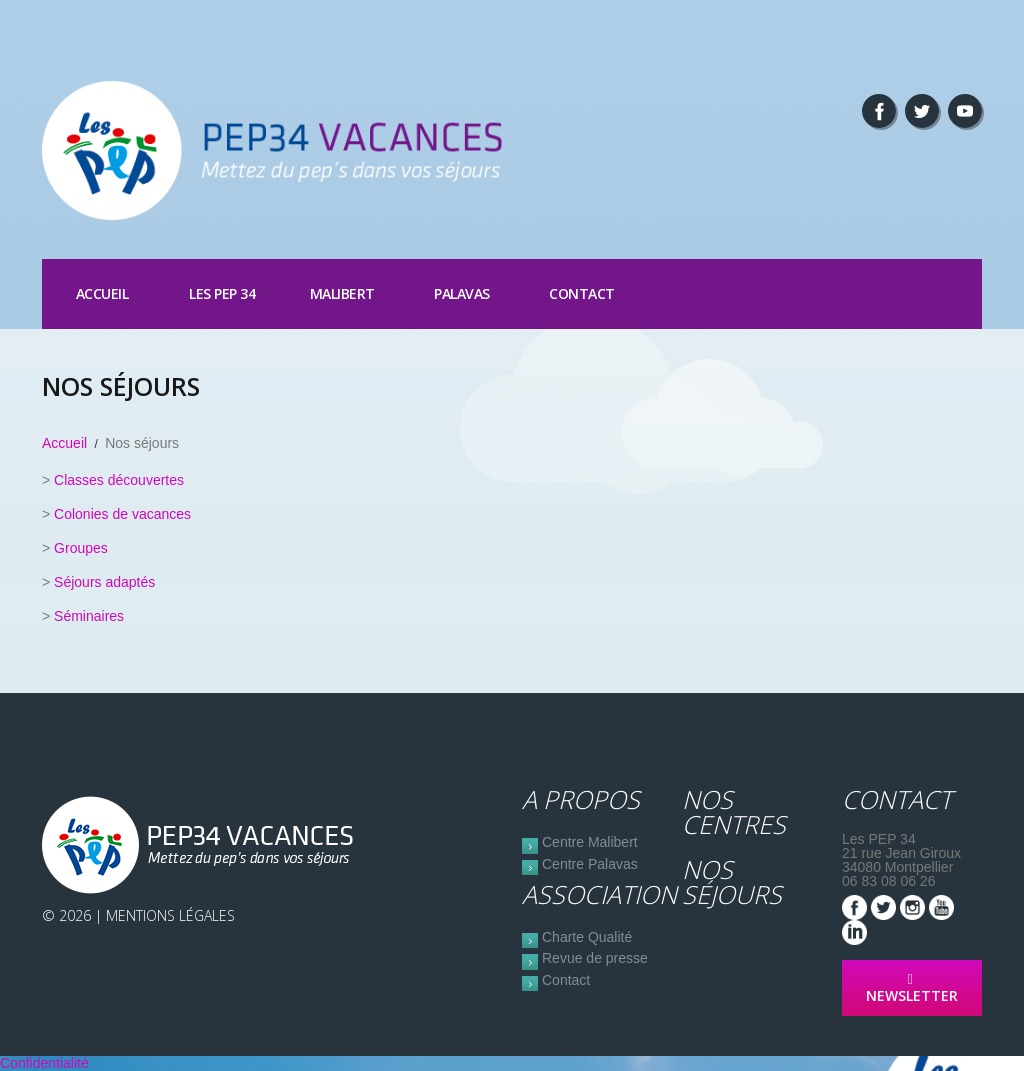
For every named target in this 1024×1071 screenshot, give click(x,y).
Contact (582, 293)
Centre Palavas (590, 864)
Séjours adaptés (104, 582)
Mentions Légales (170, 915)
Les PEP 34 (222, 293)
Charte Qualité (587, 937)
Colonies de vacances (122, 514)
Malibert (342, 293)
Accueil (102, 293)
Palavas (462, 293)
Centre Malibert (590, 842)
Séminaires (89, 616)
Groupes (81, 548)
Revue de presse (595, 958)
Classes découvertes (119, 480)
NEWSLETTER (912, 988)
